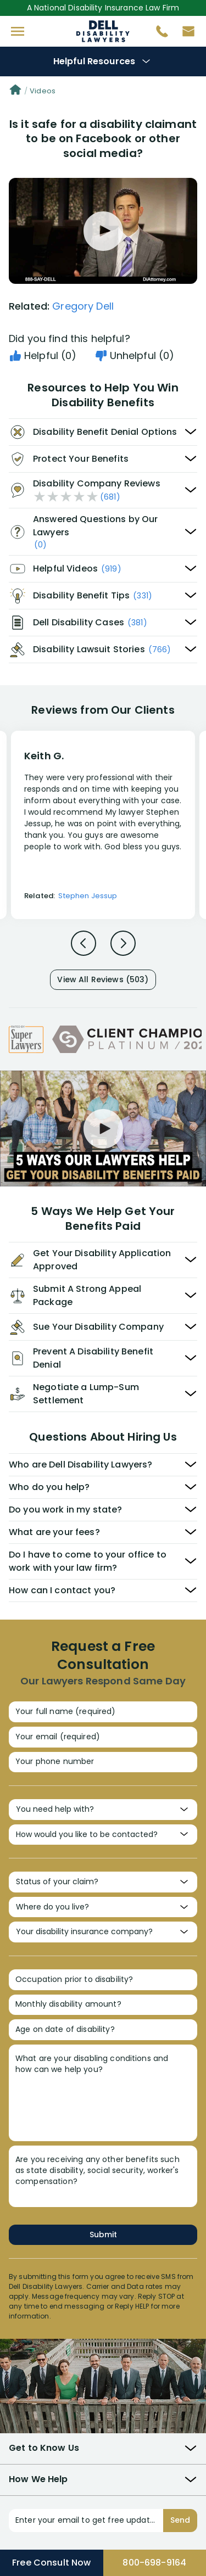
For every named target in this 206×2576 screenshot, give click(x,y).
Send (180, 2520)
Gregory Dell (83, 306)
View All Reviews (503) (102, 979)
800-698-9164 (154, 2562)
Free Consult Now (51, 2562)
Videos (42, 91)
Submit (103, 2234)
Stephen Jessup (87, 896)
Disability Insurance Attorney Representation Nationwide (103, 31)
